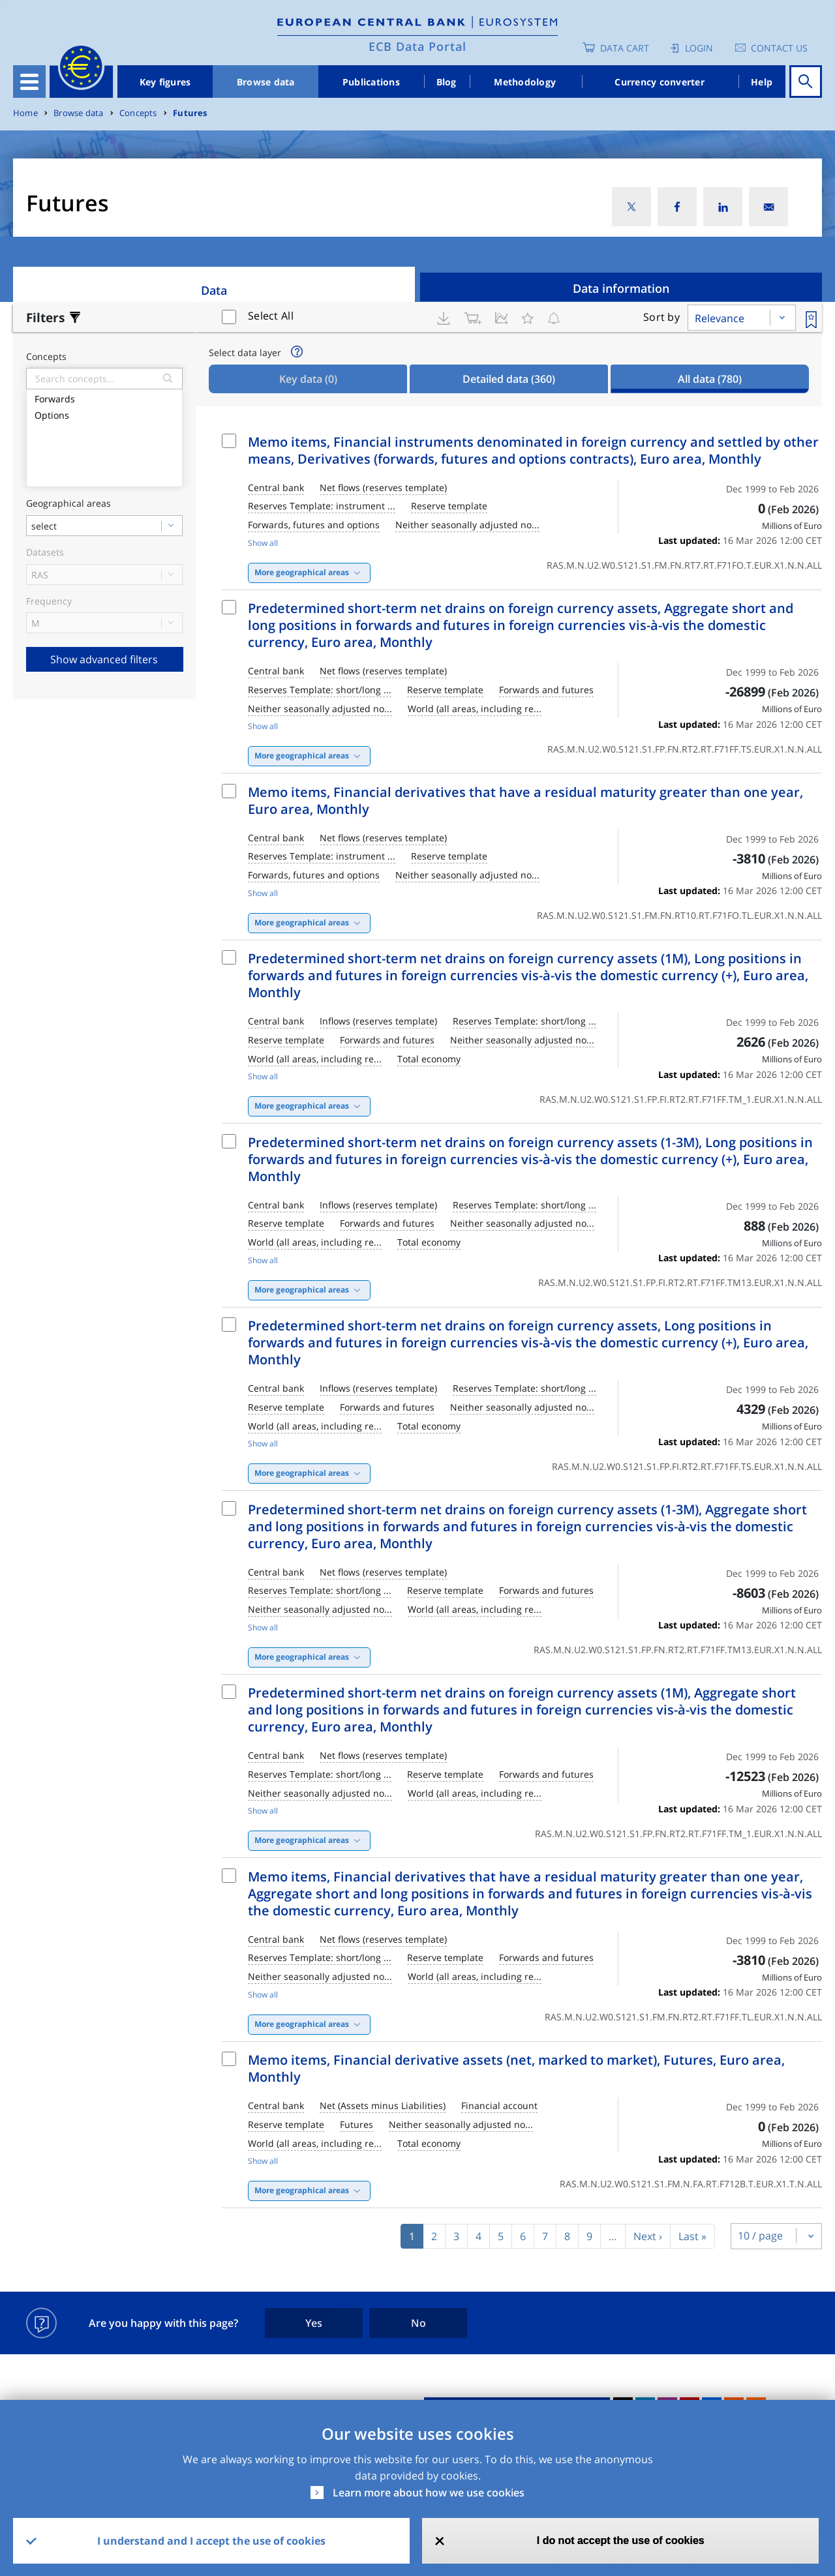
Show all (263, 542)
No (418, 2323)
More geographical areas (301, 572)
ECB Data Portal (417, 46)
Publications (371, 82)
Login (699, 48)
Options (104, 414)
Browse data (266, 82)
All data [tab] (710, 379)
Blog (446, 82)
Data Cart (624, 48)
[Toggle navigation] (29, 81)
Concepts (138, 113)
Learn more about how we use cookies (428, 2492)
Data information (621, 288)
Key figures (165, 82)
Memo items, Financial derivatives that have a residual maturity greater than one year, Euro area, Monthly (525, 800)
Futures (190, 113)
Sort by (661, 317)
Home (25, 113)
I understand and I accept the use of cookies (211, 2541)
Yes (313, 2323)
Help (761, 82)
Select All (271, 315)
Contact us (779, 48)
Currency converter (660, 82)
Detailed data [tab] (509, 379)
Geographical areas (68, 503)
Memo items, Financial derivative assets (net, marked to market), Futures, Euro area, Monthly (516, 2068)
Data (214, 290)
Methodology (525, 82)
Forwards (104, 397)
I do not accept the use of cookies (621, 2540)
